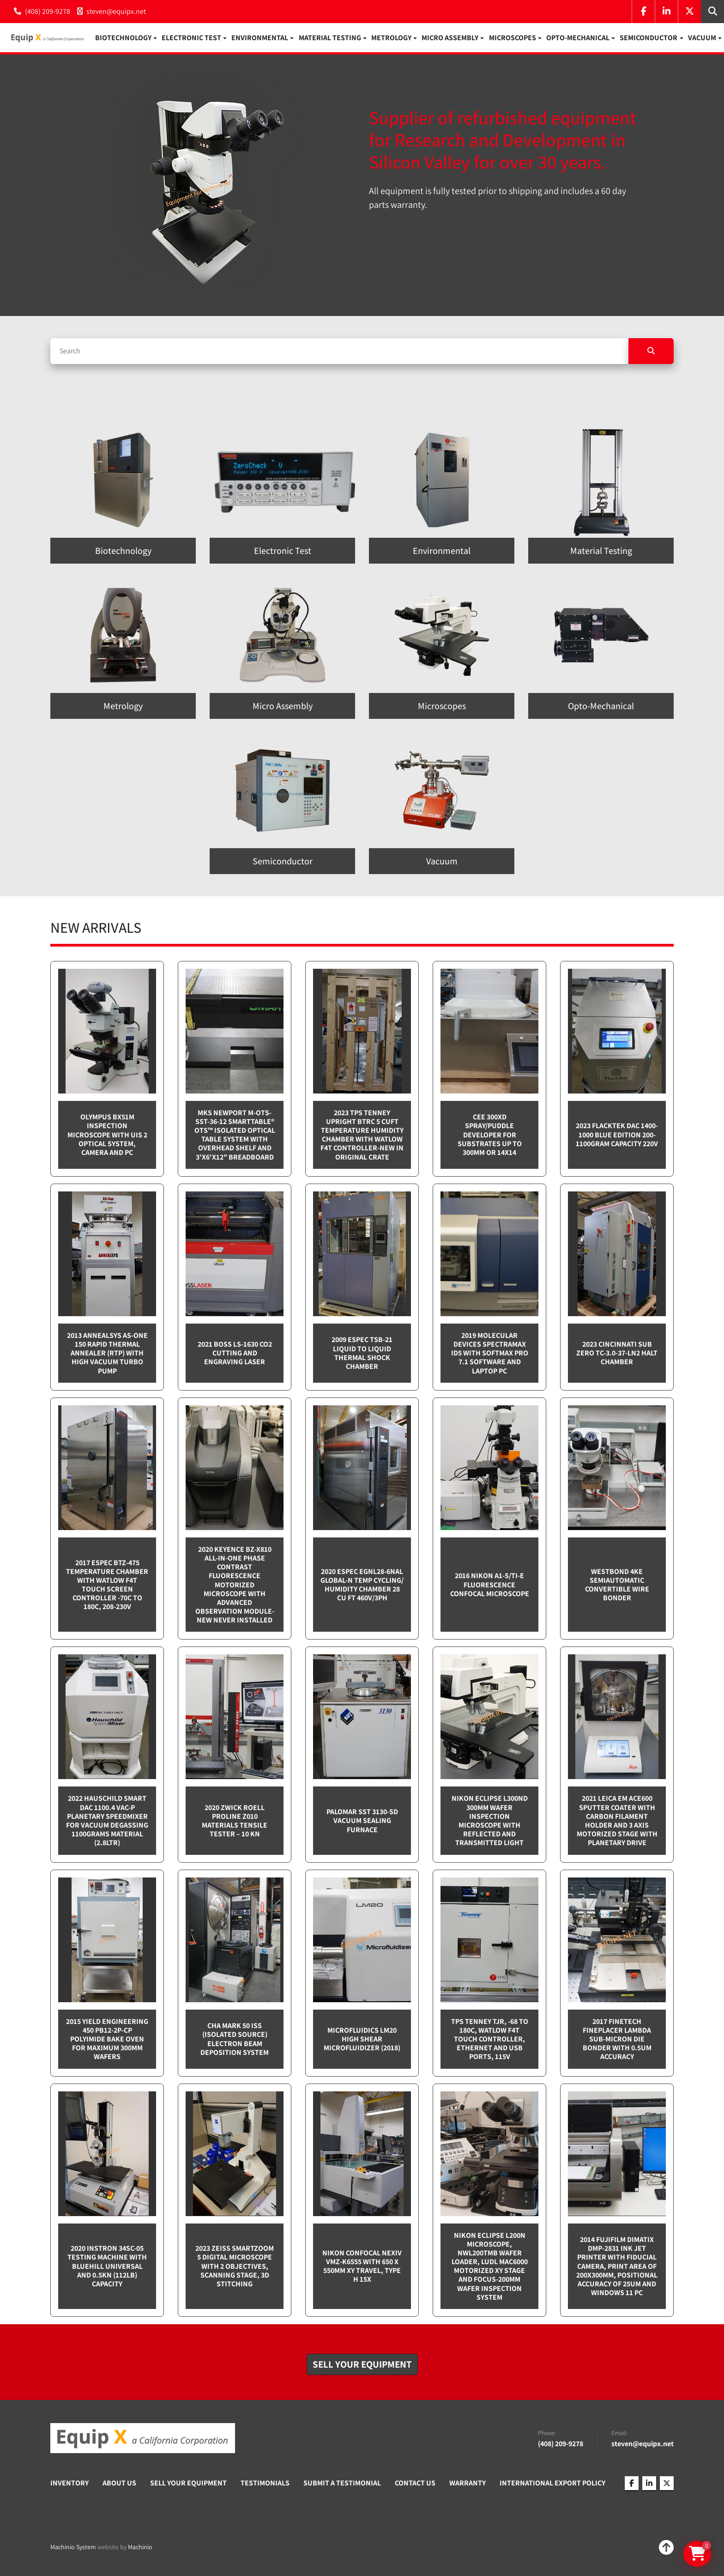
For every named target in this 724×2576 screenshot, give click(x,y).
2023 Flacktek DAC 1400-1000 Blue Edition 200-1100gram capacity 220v (617, 1136)
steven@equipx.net (116, 11)
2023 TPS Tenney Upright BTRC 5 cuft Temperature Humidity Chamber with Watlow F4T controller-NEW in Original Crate (362, 1137)
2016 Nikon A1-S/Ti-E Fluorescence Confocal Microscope (489, 1586)
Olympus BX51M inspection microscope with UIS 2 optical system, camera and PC (107, 1137)
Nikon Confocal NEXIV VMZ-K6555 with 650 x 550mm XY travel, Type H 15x (362, 2268)
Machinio (140, 2549)
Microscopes (512, 38)
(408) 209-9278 (47, 11)
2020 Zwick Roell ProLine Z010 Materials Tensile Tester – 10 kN (234, 1822)
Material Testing (330, 38)
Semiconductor (648, 38)
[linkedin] (666, 11)
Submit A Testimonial (342, 2485)
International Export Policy (552, 2485)
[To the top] (666, 2550)
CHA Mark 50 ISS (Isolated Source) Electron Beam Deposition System (234, 2041)
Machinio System (73, 2549)
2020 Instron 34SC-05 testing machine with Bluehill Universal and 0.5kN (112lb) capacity (107, 2268)
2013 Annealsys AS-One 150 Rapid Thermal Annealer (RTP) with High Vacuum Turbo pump (107, 1355)
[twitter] (689, 11)
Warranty (467, 2485)
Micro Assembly (450, 38)
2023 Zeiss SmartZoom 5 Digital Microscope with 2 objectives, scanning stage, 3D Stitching (234, 2268)
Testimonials (265, 2485)
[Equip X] (142, 2440)
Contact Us (415, 2485)
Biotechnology (123, 38)
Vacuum (702, 38)
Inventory (69, 2485)
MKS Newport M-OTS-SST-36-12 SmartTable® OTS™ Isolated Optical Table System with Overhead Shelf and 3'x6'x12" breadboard (234, 1137)
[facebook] (643, 11)
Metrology (391, 38)
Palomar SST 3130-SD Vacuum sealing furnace (362, 1822)
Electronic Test (191, 38)
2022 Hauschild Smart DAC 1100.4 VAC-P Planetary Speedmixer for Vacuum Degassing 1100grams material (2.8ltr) (107, 1823)
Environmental (259, 38)
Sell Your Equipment (188, 2485)
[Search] (339, 353)
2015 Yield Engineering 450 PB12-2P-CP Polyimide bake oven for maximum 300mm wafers (107, 2041)
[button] (126, 38)
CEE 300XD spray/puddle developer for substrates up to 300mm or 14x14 (490, 1137)
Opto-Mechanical (577, 38)
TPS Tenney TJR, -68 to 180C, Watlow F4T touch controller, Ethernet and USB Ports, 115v (489, 2041)
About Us (119, 2485)
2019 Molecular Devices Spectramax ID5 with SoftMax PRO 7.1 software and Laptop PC (489, 1355)
